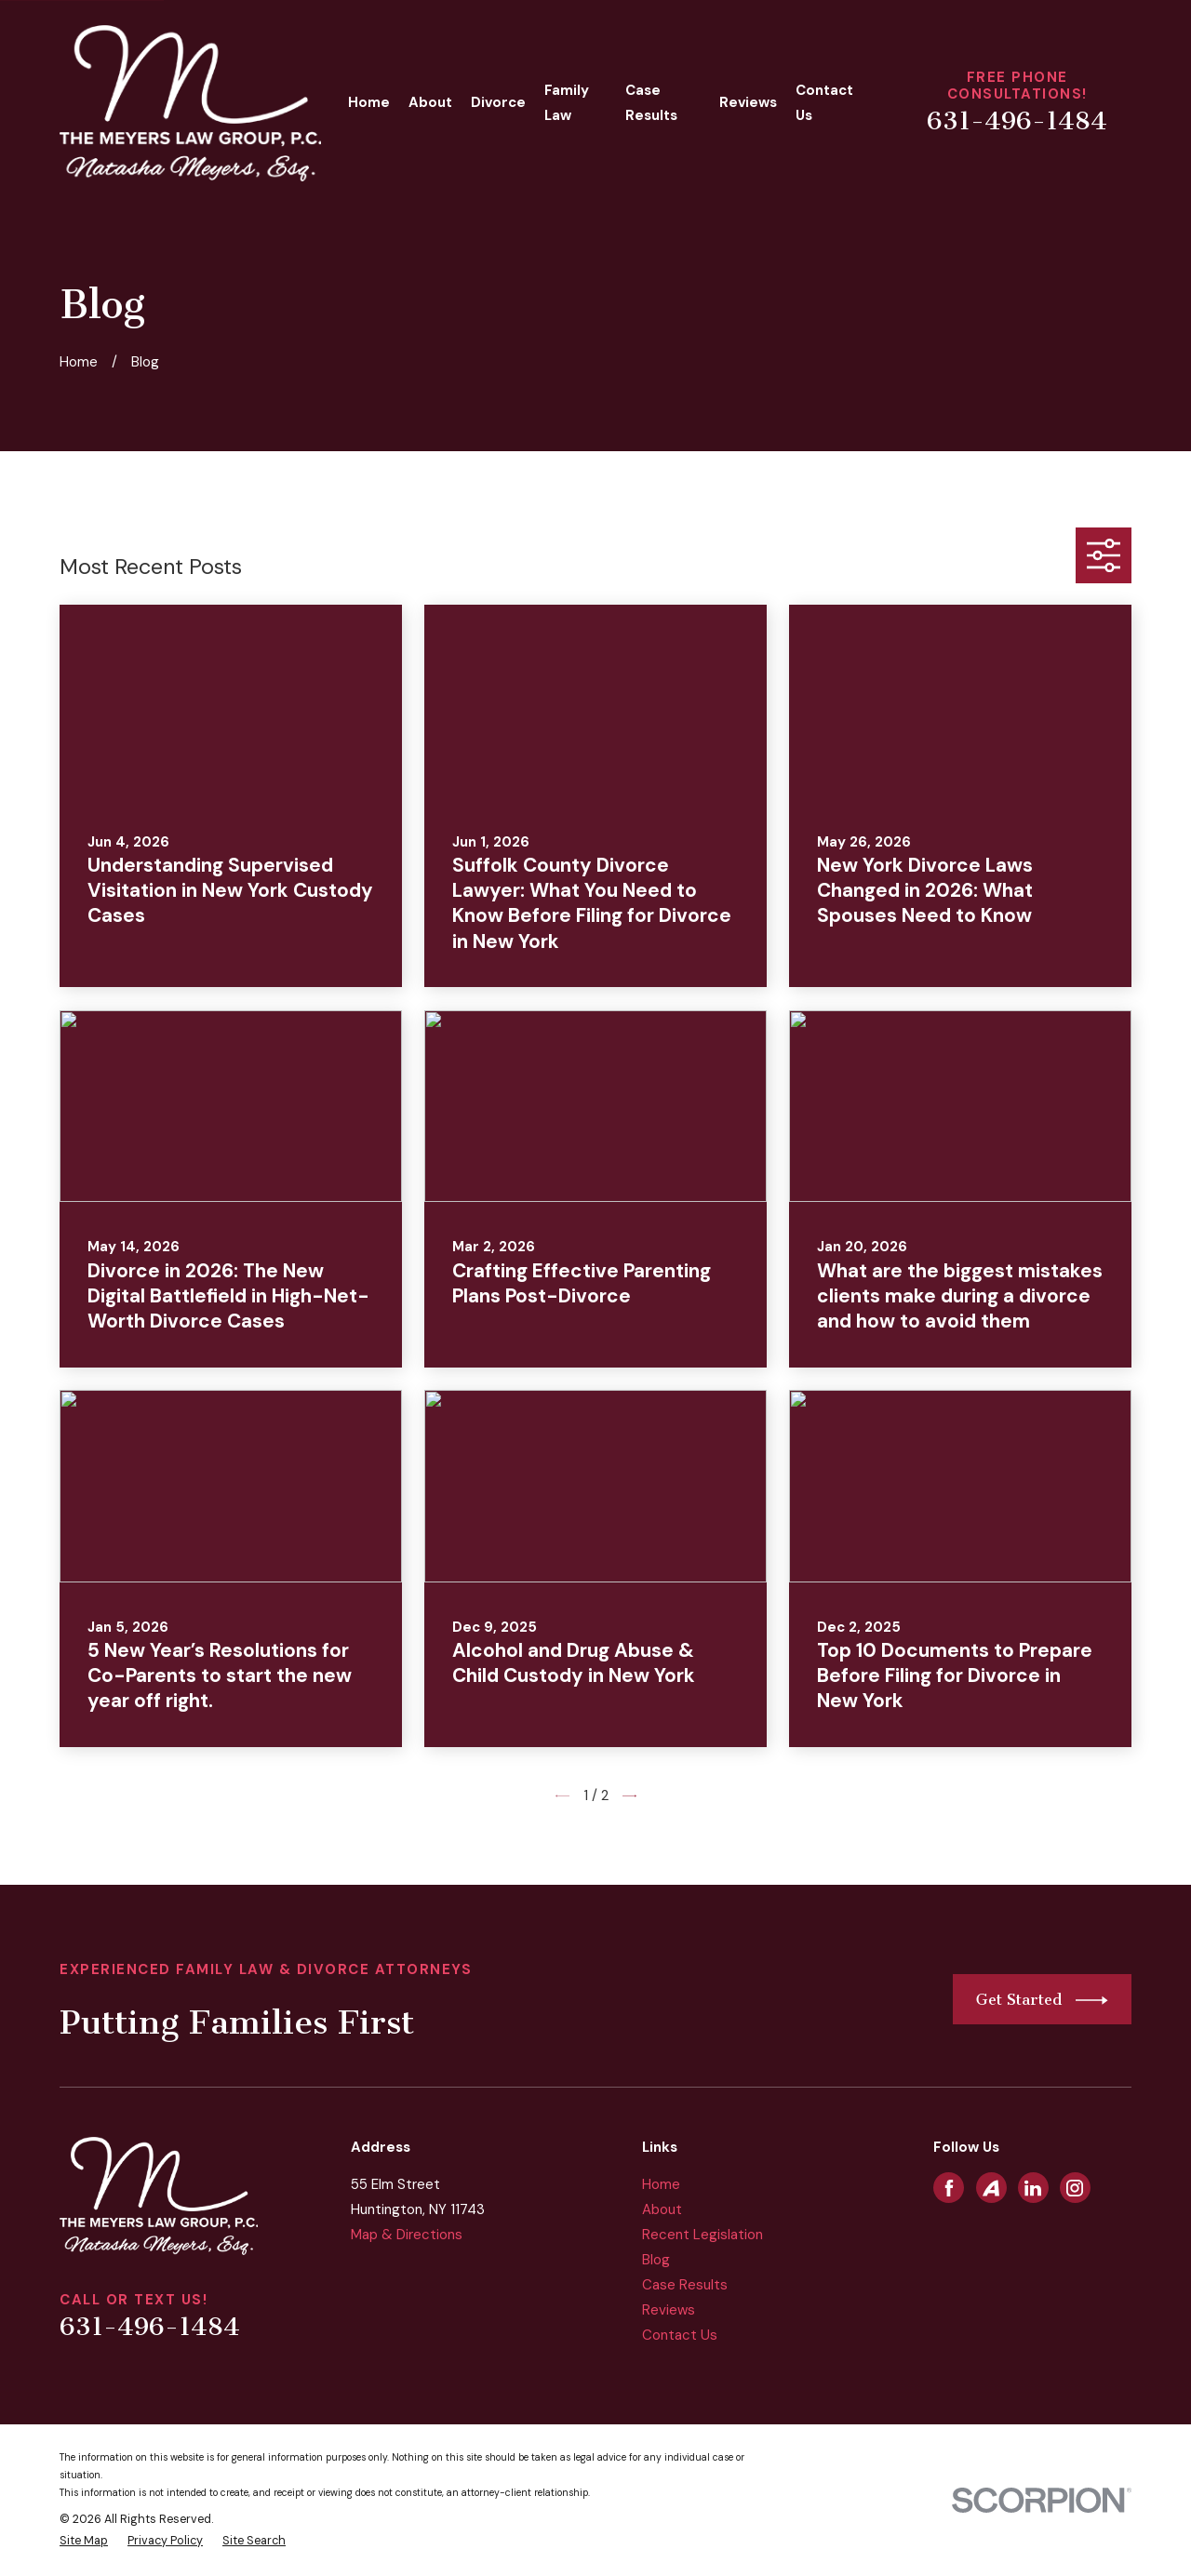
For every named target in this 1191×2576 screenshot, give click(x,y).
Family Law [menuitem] (566, 103)
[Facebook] (949, 2188)
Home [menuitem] (369, 102)
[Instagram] (1074, 2188)
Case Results (685, 2285)
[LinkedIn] (1032, 2188)
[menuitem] (84, 2541)
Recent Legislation (702, 2234)
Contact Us (679, 2335)
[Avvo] (991, 2188)
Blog (656, 2259)
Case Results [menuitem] (651, 103)
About (662, 2209)
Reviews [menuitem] (748, 102)
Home (661, 2184)
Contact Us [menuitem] (824, 103)
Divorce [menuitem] (498, 102)
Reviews (668, 2310)
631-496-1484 (1017, 121)
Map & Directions (406, 2234)
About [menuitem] (430, 102)
